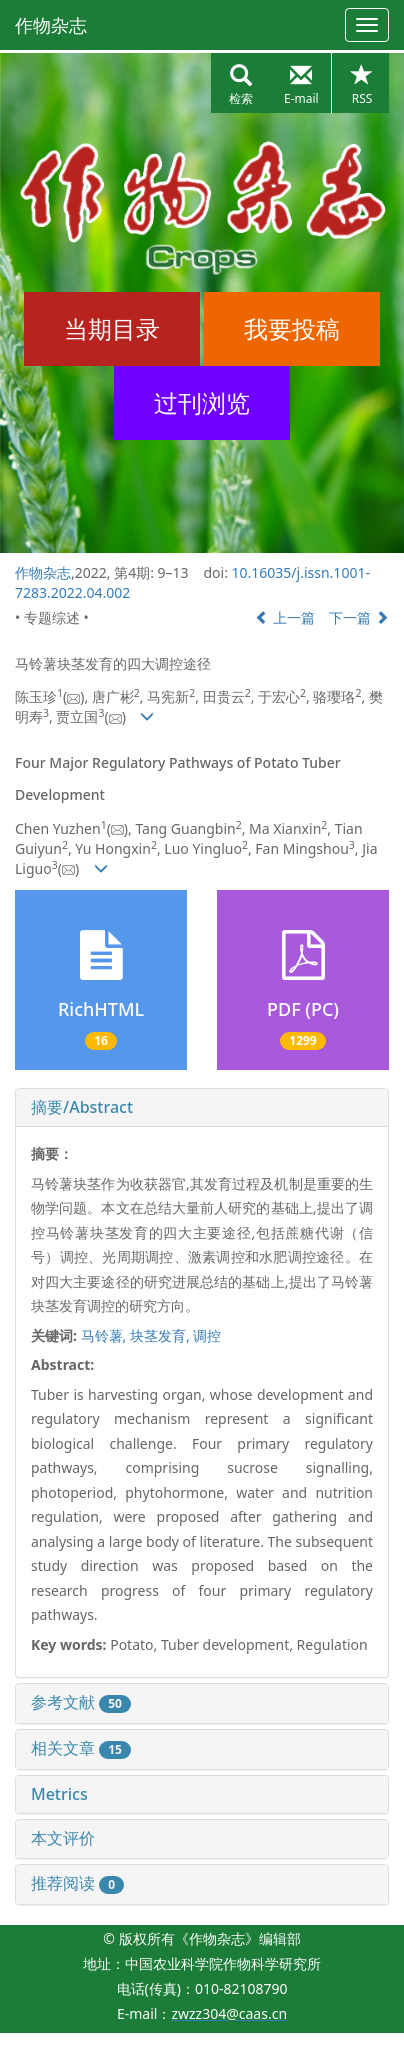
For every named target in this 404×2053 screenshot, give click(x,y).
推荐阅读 (77, 1883)
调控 (207, 1335)
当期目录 (112, 328)
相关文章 (81, 1748)
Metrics (59, 1794)
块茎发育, (161, 1335)
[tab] (202, 1108)
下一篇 (359, 617)
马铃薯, (105, 1335)
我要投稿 (292, 328)
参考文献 (81, 1702)
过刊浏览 (202, 402)
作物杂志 (51, 25)
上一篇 (285, 617)
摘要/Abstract (82, 1107)
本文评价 (63, 1838)
